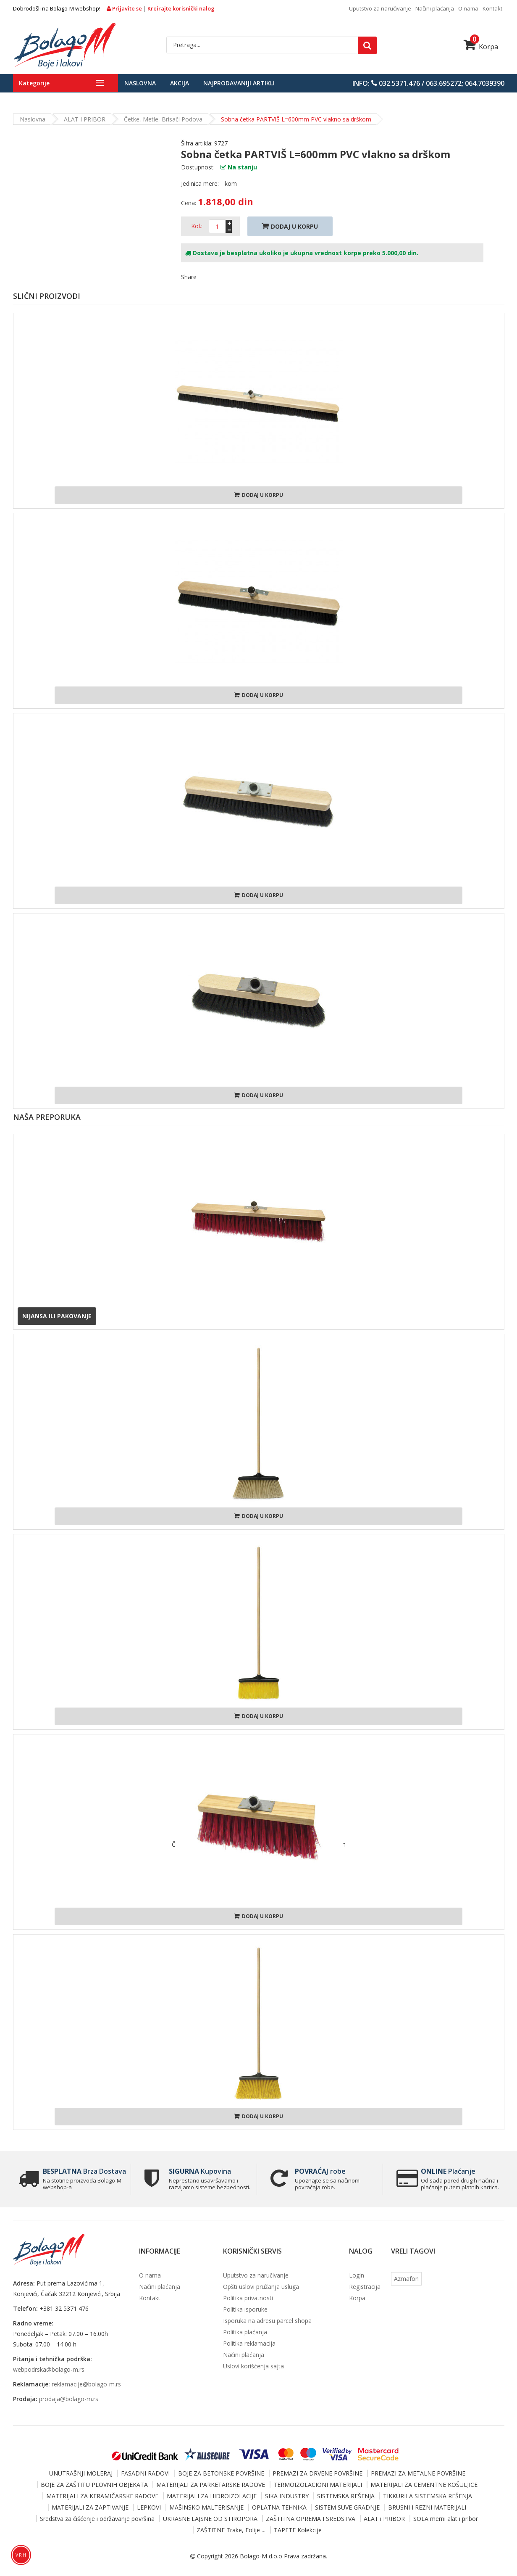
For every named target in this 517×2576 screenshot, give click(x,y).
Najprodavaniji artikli (239, 83)
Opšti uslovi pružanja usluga (261, 2287)
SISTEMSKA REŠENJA (346, 2495)
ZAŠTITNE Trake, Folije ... (231, 2530)
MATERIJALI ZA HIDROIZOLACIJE (212, 2495)
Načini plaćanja (434, 8)
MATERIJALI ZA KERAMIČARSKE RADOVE (102, 2495)
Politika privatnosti (248, 2298)
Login (356, 2275)
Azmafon (406, 2279)
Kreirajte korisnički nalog (181, 8)
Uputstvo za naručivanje (380, 8)
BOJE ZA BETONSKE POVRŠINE (221, 2473)
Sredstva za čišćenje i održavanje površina (97, 2518)
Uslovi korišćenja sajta (253, 2366)
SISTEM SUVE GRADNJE (347, 2507)
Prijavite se (125, 8)
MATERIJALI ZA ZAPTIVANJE (90, 2507)
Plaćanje (447, 2171)
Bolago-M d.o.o (261, 2556)
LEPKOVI (149, 2507)
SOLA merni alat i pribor (445, 2518)
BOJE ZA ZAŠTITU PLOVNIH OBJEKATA (94, 2484)
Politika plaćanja (245, 2332)
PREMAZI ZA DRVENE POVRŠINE (317, 2473)
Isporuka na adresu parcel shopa (267, 2321)
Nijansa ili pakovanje (57, 1316)
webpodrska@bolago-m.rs (48, 2369)
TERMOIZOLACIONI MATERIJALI (317, 2484)
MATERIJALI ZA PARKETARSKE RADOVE (210, 2484)
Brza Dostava (83, 2171)
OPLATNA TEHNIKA (279, 2507)
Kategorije (34, 83)
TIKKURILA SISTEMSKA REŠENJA (427, 2495)
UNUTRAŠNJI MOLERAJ (81, 2473)
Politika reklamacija (249, 2343)
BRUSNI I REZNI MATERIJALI (427, 2507)
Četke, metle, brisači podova (163, 119)
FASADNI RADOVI (145, 2473)
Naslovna (140, 83)
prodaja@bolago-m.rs (68, 2399)
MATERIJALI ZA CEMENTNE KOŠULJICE (424, 2484)
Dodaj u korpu (258, 495)
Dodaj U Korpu (290, 226)
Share (189, 277)
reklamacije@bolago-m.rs (86, 2384)
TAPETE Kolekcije (298, 2530)
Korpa (481, 46)
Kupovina (199, 2171)
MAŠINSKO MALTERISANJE (206, 2507)
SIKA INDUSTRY (287, 2495)
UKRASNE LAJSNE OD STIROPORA (210, 2518)
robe (319, 2171)
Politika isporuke (245, 2309)
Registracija (365, 2287)
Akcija (179, 83)
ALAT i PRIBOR (84, 119)
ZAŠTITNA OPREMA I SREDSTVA (310, 2518)
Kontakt (492, 8)
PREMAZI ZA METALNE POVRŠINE (418, 2473)
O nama (468, 8)
